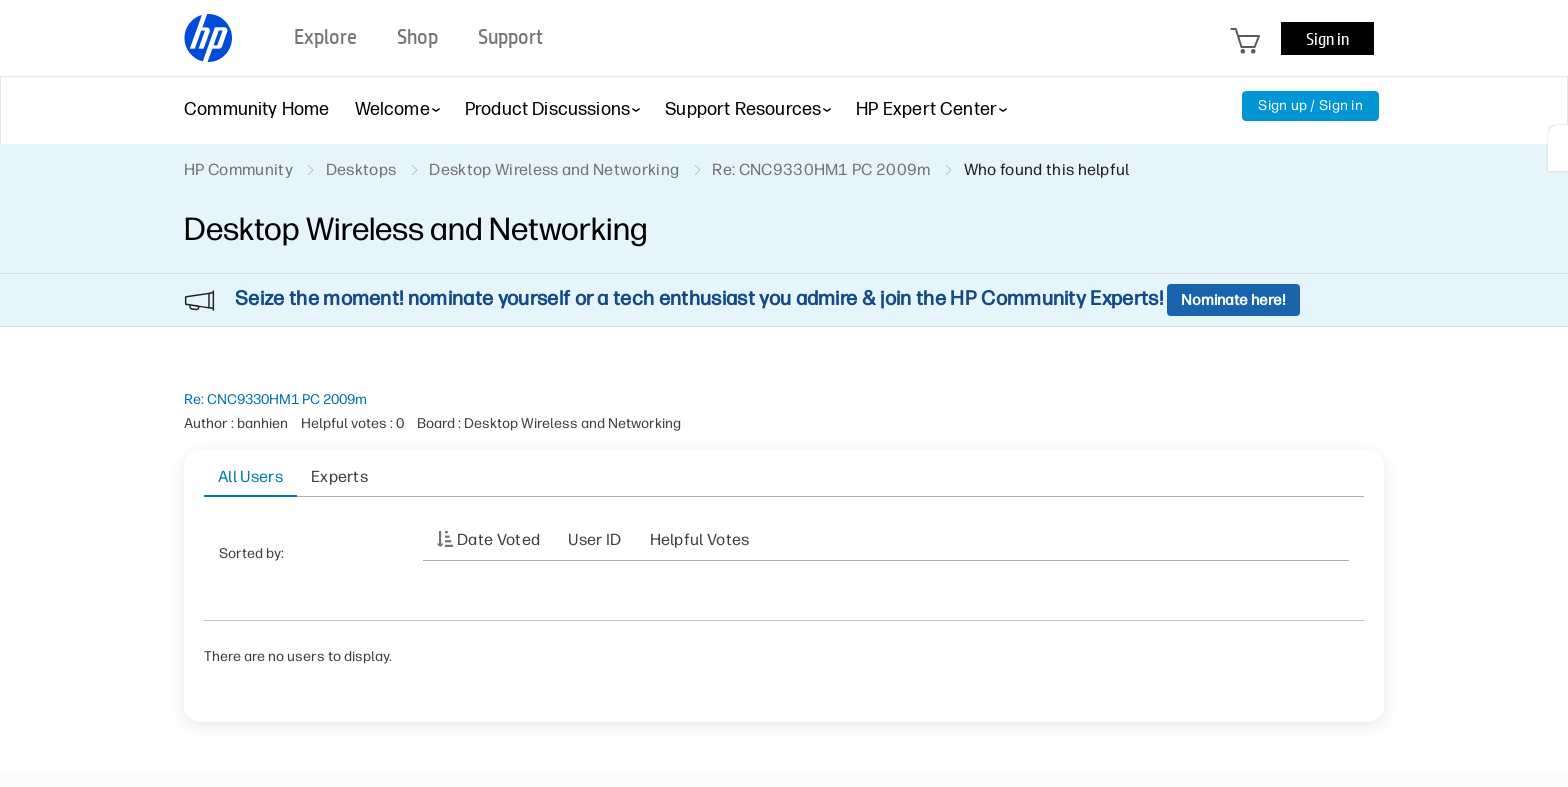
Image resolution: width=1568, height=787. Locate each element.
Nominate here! (1233, 300)
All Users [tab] (250, 476)
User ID (594, 539)
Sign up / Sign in (1310, 105)
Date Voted (498, 539)
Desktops (361, 169)
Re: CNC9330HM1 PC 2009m (275, 399)
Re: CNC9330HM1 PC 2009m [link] (821, 169)
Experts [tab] (339, 476)
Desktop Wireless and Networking (554, 169)
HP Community (238, 169)
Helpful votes (700, 539)
